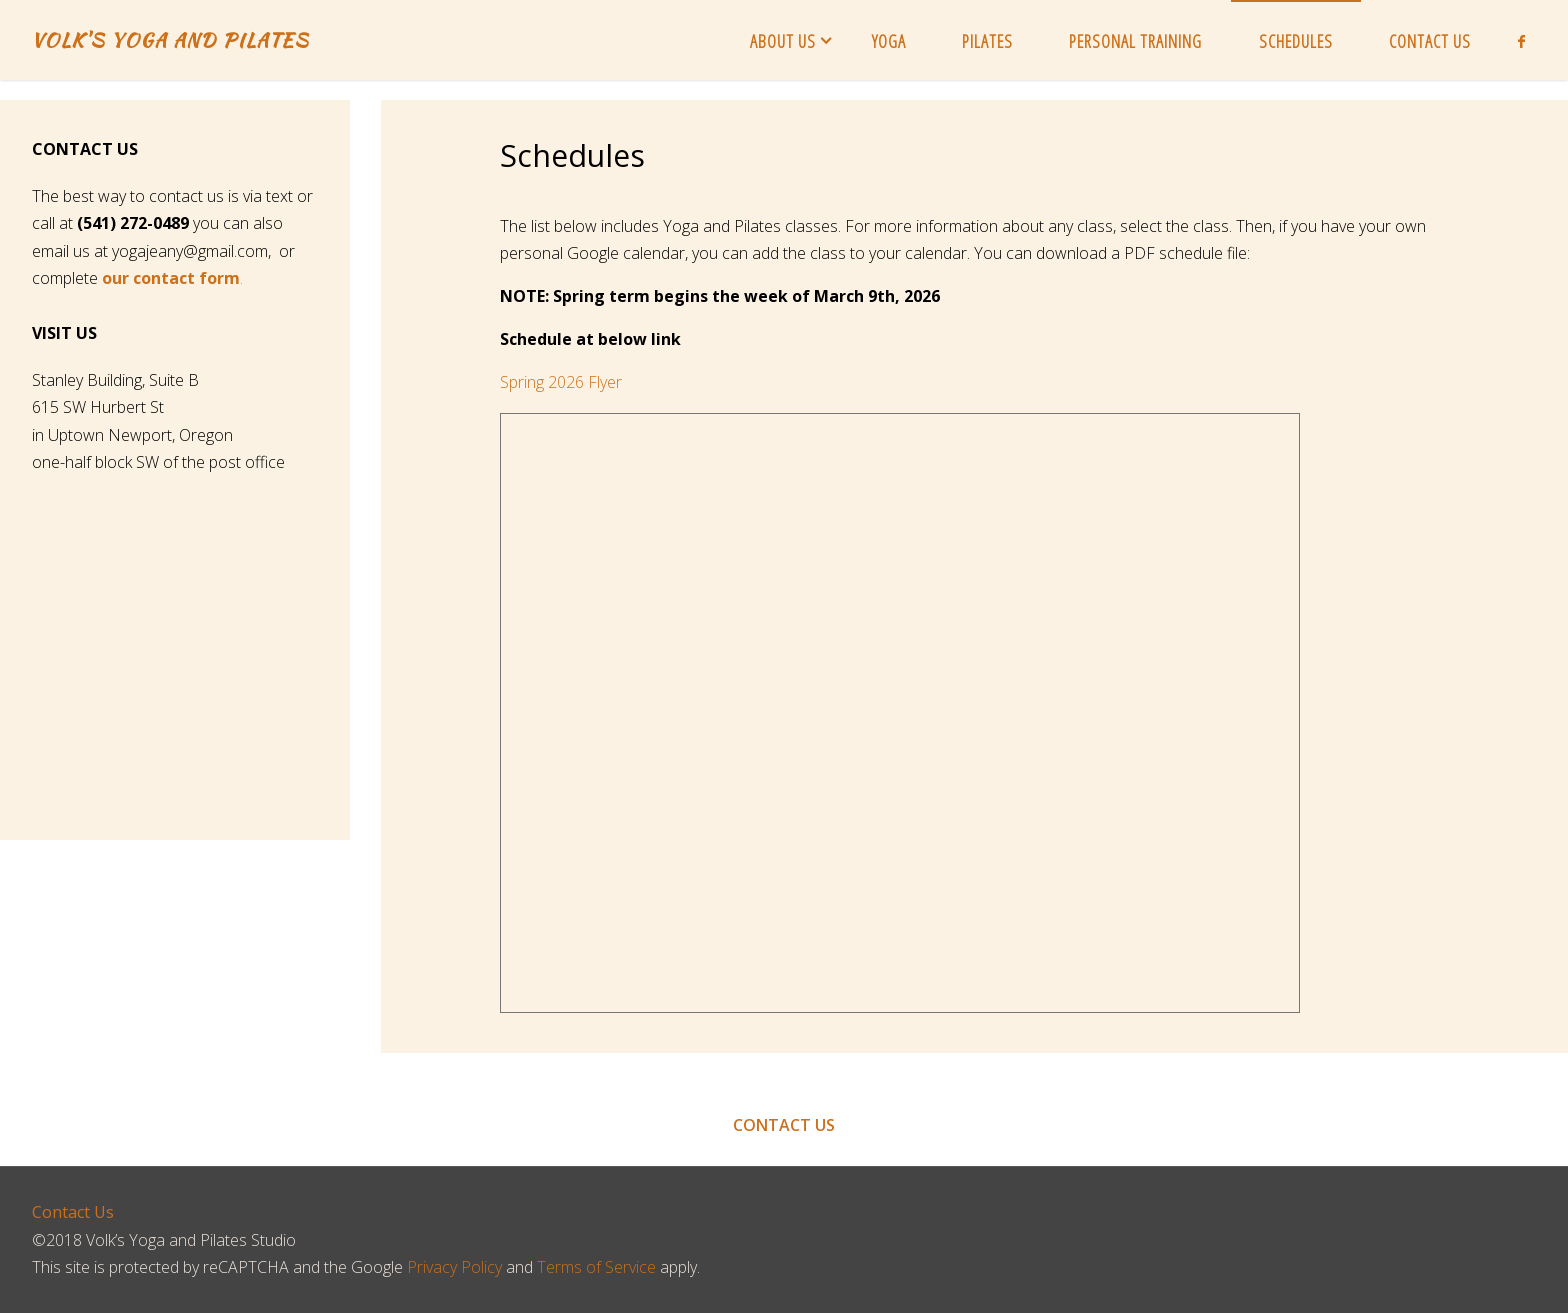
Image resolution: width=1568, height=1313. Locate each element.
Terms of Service (596, 1267)
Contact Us (73, 1212)
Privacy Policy (454, 1267)
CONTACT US (784, 1125)
